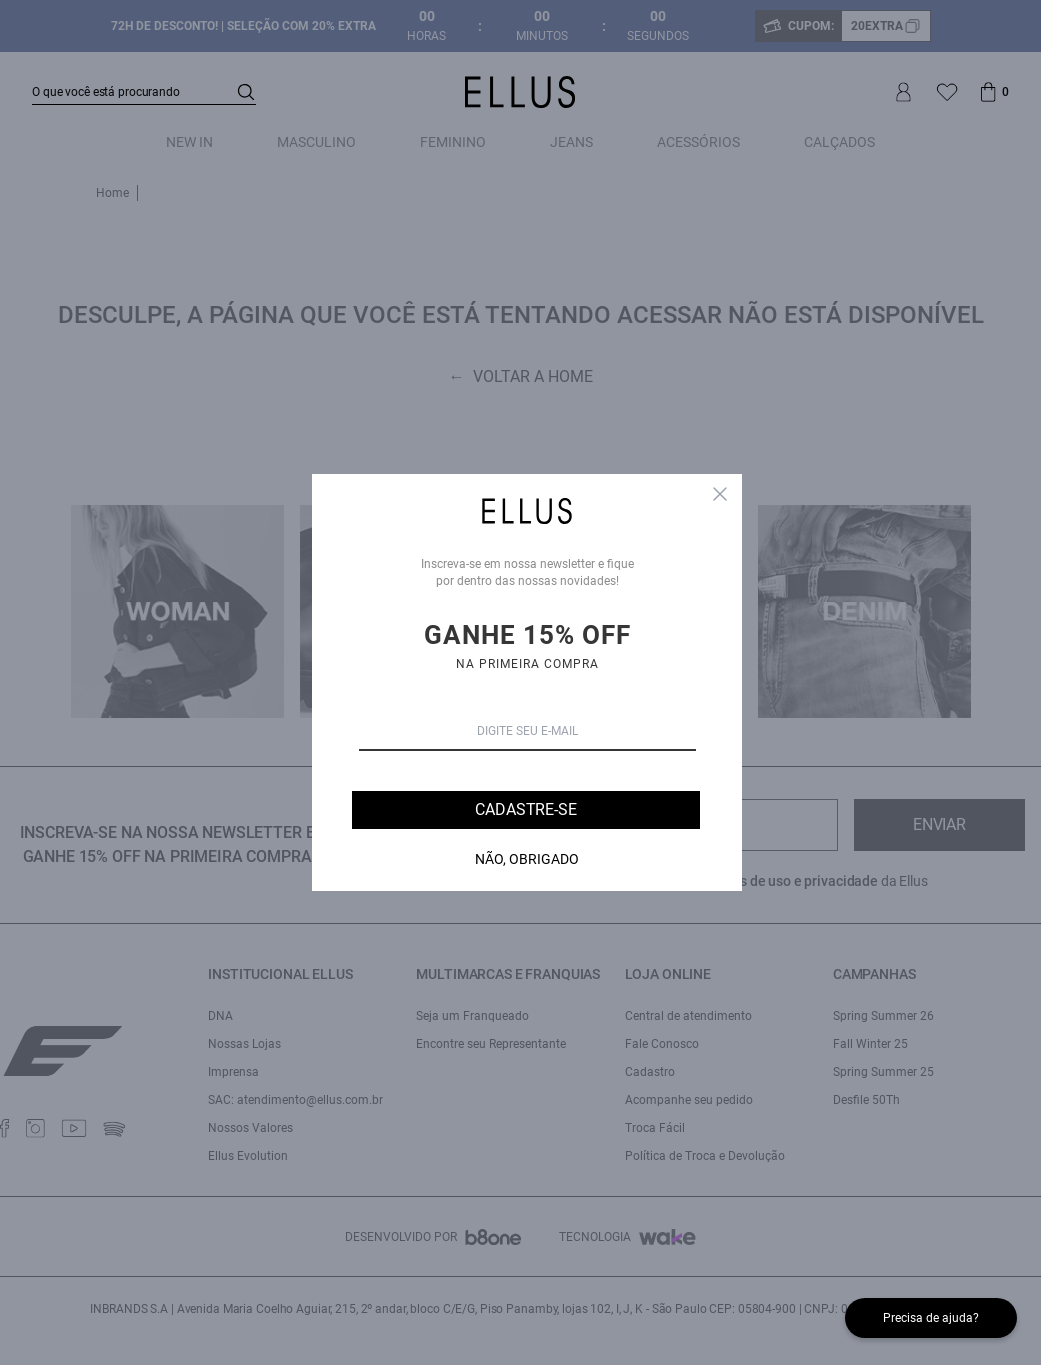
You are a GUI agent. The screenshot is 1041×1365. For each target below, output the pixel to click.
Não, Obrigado (527, 859)
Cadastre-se (525, 809)
